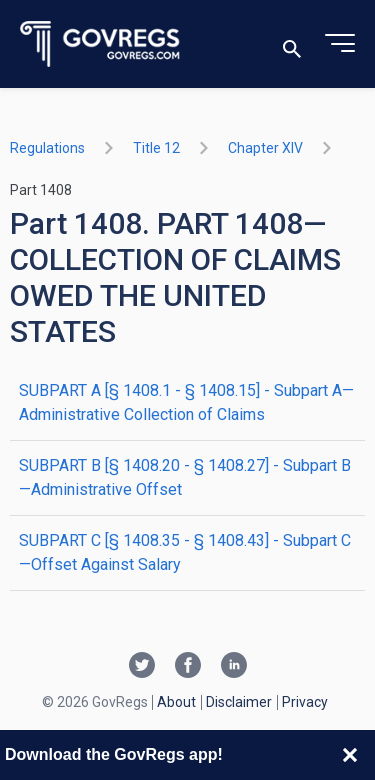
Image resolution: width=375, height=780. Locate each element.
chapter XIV (265, 148)
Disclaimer (239, 702)
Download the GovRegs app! (114, 754)
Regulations (47, 148)
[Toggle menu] (340, 44)
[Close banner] (350, 755)
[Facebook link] (188, 667)
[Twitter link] (142, 667)
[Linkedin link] (234, 667)
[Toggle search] (292, 44)
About (176, 702)
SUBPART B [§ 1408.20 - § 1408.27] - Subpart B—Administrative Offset (185, 477)
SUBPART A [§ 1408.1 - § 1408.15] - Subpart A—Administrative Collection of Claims (186, 402)
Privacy (305, 702)
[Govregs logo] (100, 44)
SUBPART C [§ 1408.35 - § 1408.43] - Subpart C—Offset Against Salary (185, 552)
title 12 (156, 148)
